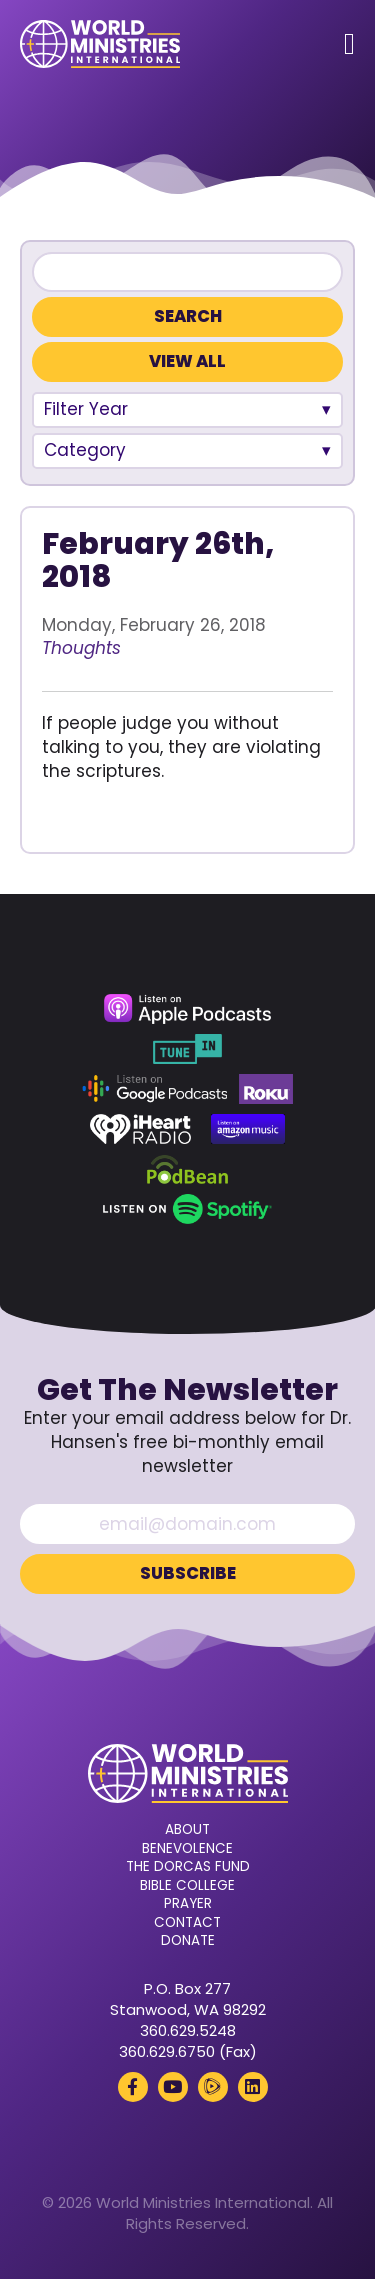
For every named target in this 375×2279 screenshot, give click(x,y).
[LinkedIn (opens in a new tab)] (253, 2087)
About (187, 1830)
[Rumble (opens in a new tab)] (213, 2087)
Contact (187, 1923)
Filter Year (86, 409)
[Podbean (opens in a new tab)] (187, 1169)
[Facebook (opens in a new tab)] (133, 2087)
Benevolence (187, 1849)
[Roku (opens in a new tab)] (266, 1089)
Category (85, 450)
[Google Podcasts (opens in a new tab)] (155, 1089)
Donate (188, 1941)
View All (187, 361)
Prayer (188, 1904)
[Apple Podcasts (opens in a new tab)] (187, 1009)
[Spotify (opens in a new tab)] (187, 1209)
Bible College (187, 1886)
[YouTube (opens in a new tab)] (173, 2087)
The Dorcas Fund (188, 1867)
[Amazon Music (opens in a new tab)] (248, 1129)
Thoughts (81, 648)
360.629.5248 (188, 2030)
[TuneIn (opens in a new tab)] (187, 1049)
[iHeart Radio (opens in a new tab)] (140, 1129)
